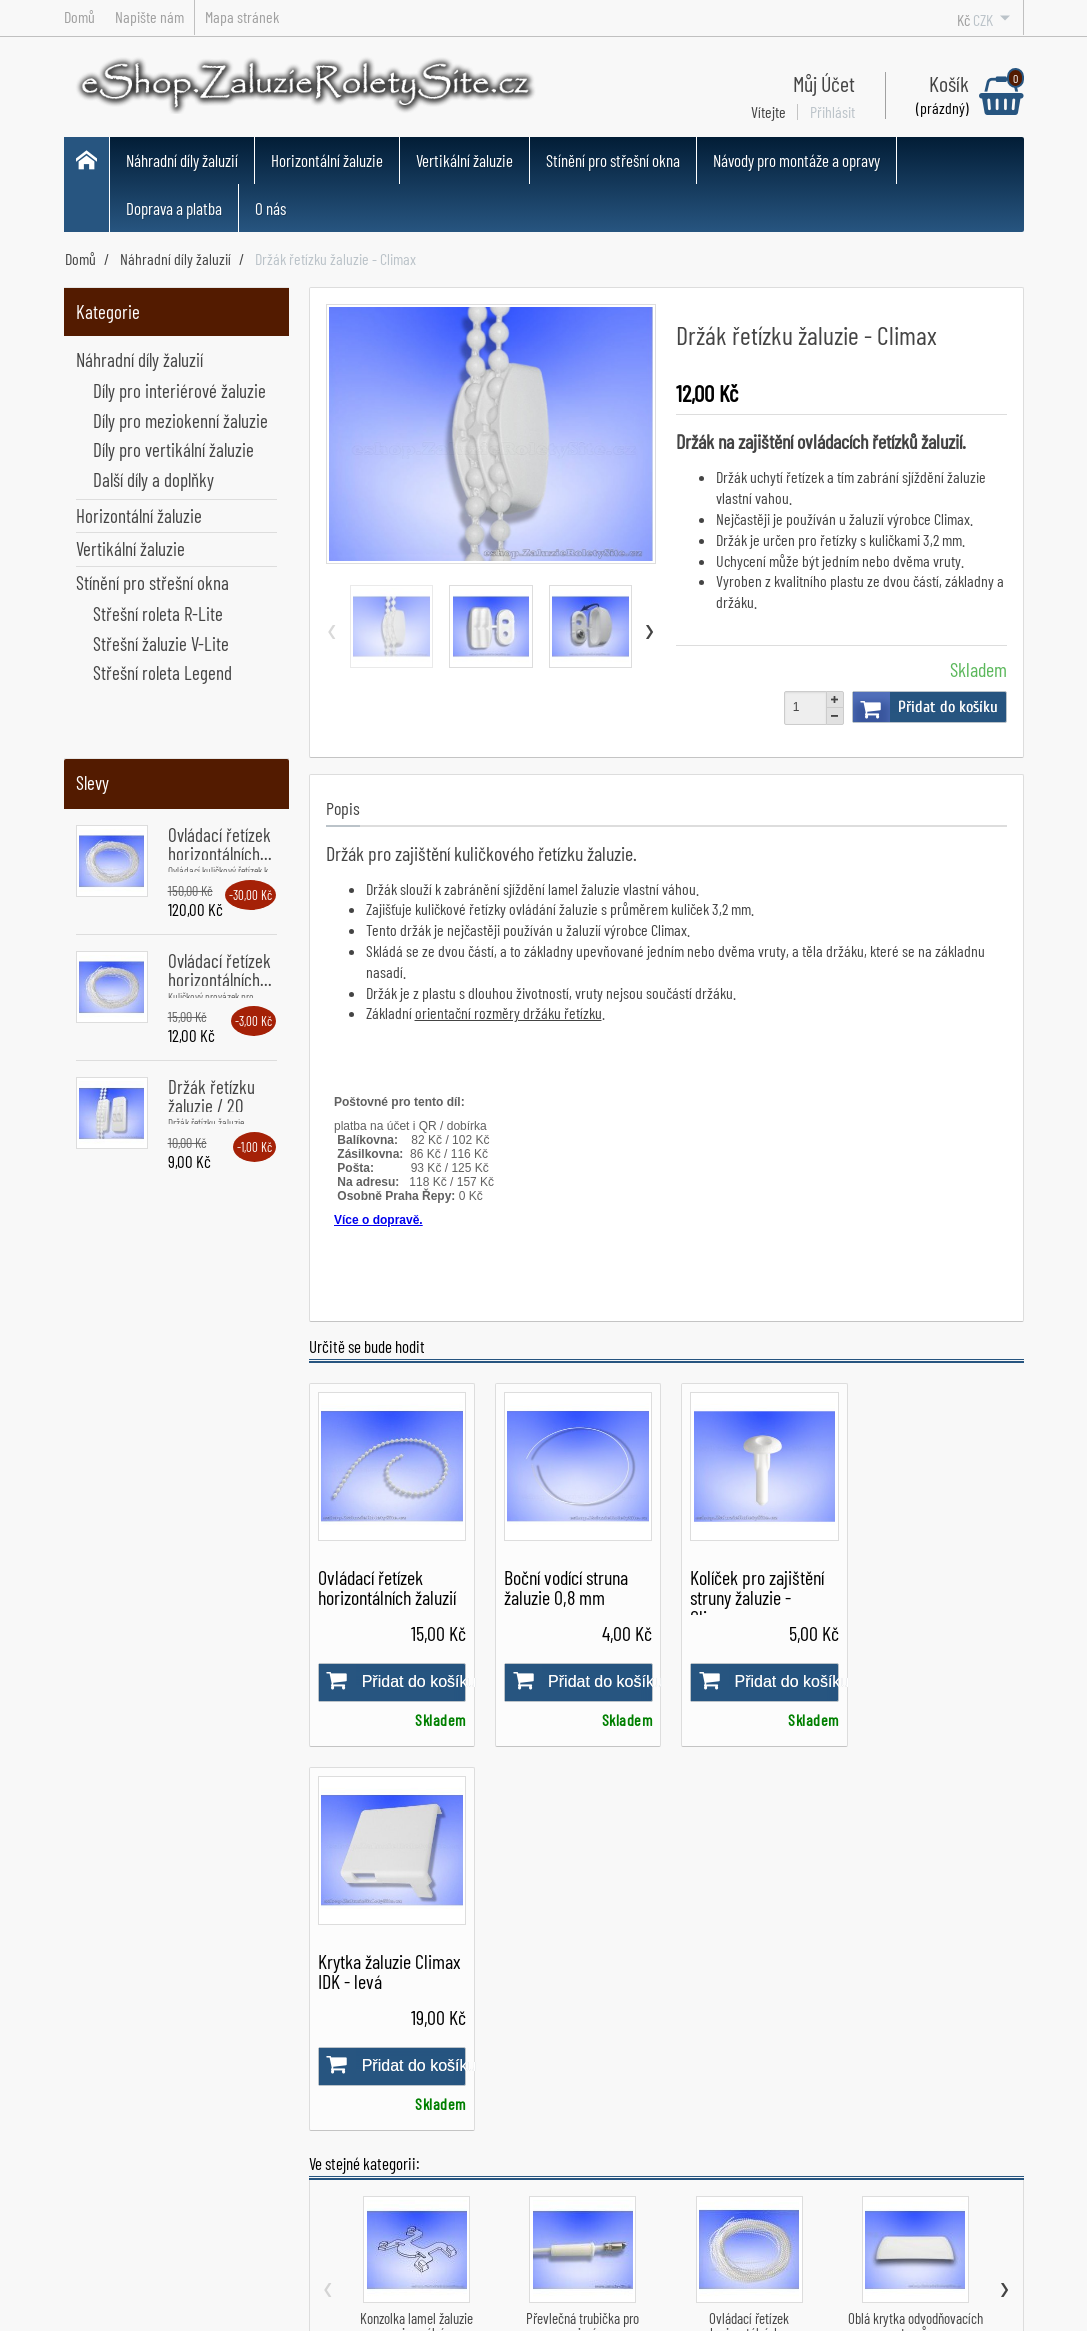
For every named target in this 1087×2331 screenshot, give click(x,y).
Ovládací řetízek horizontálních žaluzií (387, 1584)
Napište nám (332, 2206)
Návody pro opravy (702, 2156)
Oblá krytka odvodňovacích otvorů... (915, 1939)
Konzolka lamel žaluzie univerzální (416, 1939)
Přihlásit (832, 112)
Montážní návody (696, 2130)
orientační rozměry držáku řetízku (508, 1012)
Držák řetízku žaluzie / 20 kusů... (211, 1105)
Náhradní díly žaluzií (182, 160)
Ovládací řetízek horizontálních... (220, 844)
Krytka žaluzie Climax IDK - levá (940, 1584)
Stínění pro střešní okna (613, 160)
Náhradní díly (509, 2104)
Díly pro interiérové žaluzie (179, 390)
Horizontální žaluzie (327, 160)
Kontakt (316, 2232)
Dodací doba (330, 2180)
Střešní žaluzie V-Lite (161, 643)
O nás (270, 208)
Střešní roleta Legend (162, 672)
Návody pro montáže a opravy (796, 160)
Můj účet (671, 2104)
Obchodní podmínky (353, 2128)
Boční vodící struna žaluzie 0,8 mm (563, 1584)
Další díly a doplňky (153, 479)
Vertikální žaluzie (464, 160)
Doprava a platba (174, 208)
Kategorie (108, 311)
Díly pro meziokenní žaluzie (180, 420)
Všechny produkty (524, 2182)
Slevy (92, 782)
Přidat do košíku (925, 707)
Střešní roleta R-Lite (158, 613)
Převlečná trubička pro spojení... (582, 1939)
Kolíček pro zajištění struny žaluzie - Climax (752, 1594)
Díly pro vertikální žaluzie (173, 449)
